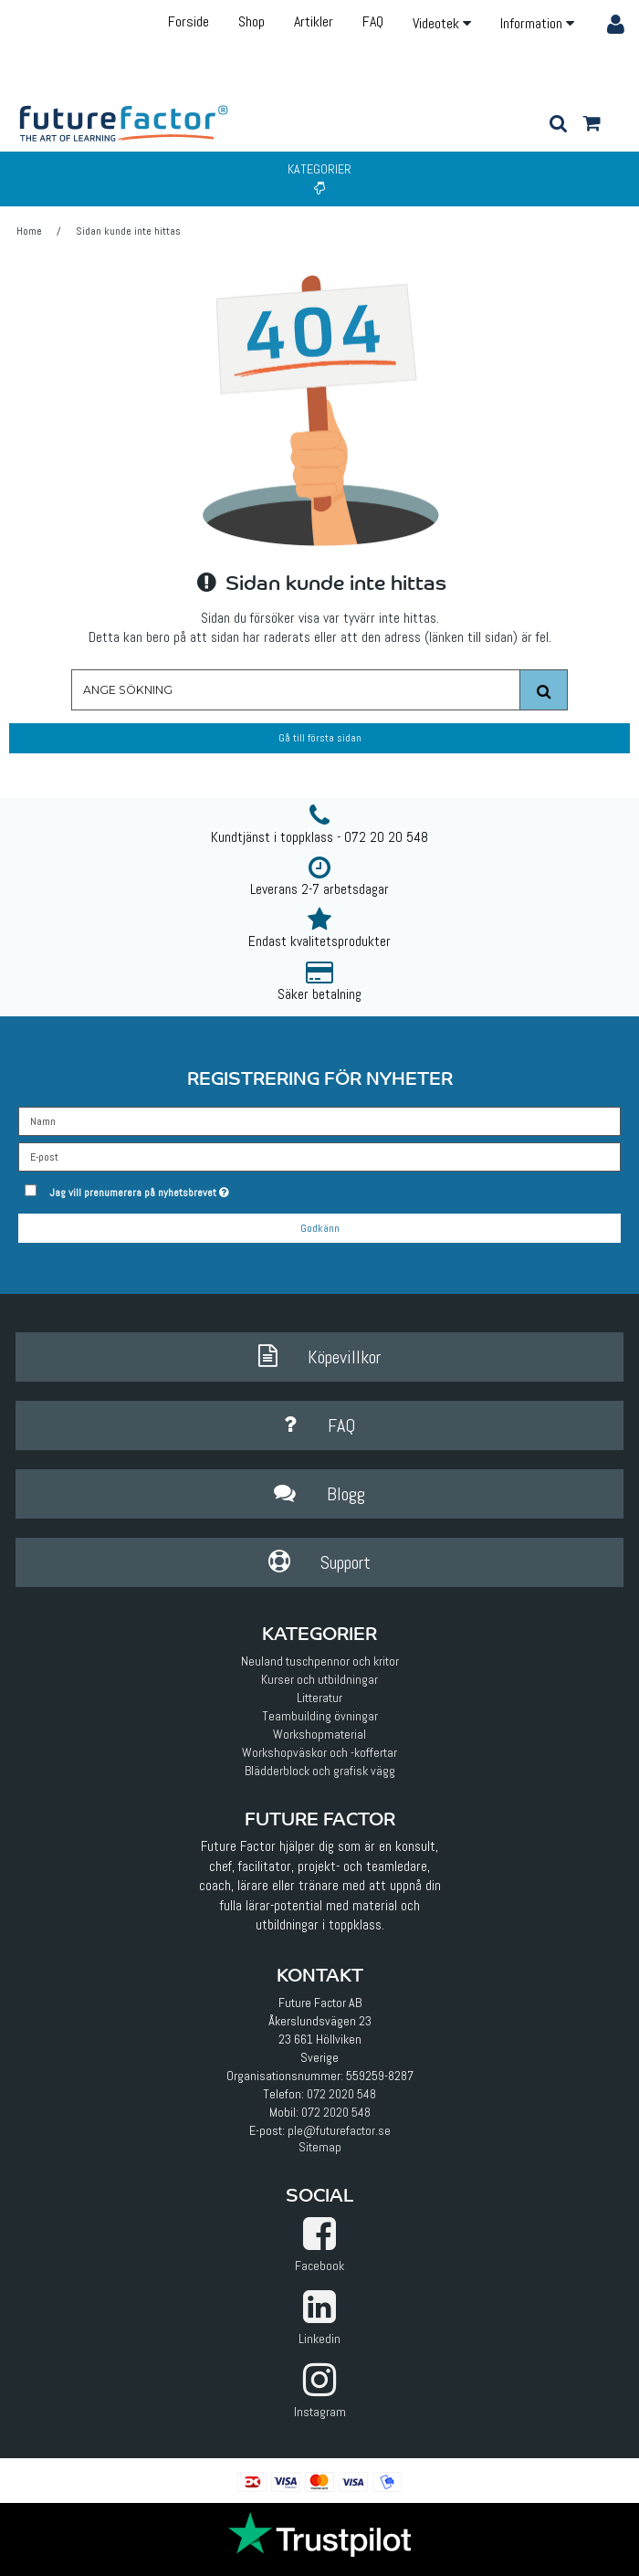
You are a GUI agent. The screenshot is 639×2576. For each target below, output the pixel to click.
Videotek (442, 23)
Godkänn (320, 1228)
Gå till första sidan (319, 738)
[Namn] (319, 1119)
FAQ (372, 21)
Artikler (313, 21)
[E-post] (319, 1155)
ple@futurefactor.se (339, 2130)
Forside (188, 21)
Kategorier (319, 178)
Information (537, 23)
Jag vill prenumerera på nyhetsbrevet (184, 1189)
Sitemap (320, 2147)
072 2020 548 (341, 2094)
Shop (251, 21)
